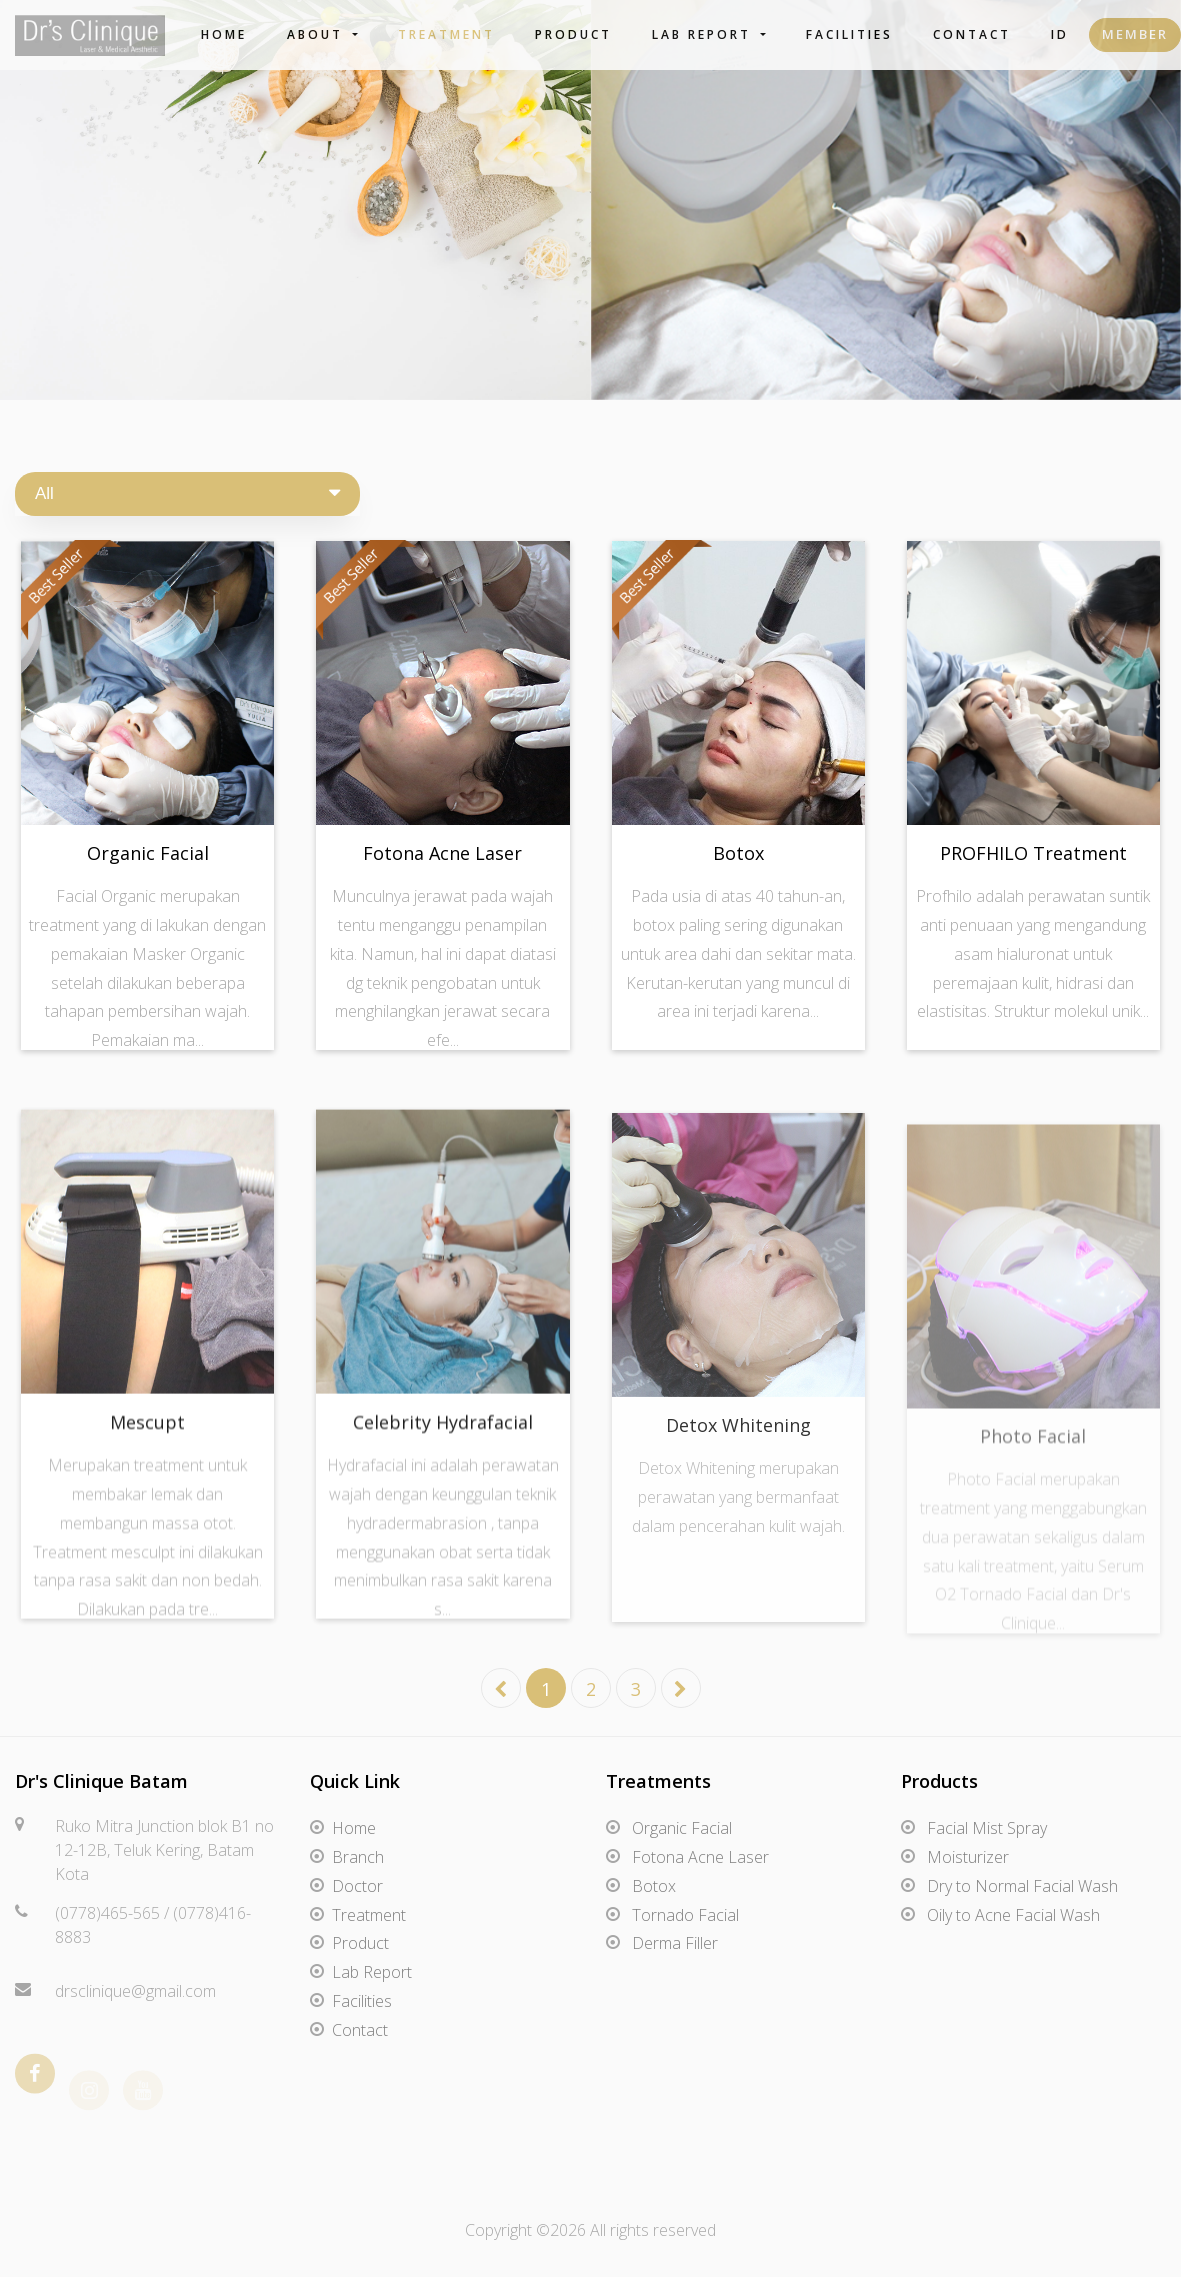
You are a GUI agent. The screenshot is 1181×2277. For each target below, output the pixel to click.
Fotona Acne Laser (442, 853)
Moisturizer (968, 1857)
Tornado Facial (685, 1915)
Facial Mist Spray (987, 1828)
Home (224, 34)
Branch (358, 1857)
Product (573, 34)
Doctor (357, 1886)
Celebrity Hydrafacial (443, 1434)
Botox (738, 853)
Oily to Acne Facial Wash (1013, 1915)
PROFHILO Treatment (1033, 853)
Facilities (849, 34)
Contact (972, 34)
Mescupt (147, 1434)
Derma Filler (675, 1943)
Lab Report (704, 34)
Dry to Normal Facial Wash (1022, 1886)
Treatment (446, 34)
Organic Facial (148, 853)
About (318, 34)
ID (1060, 34)
